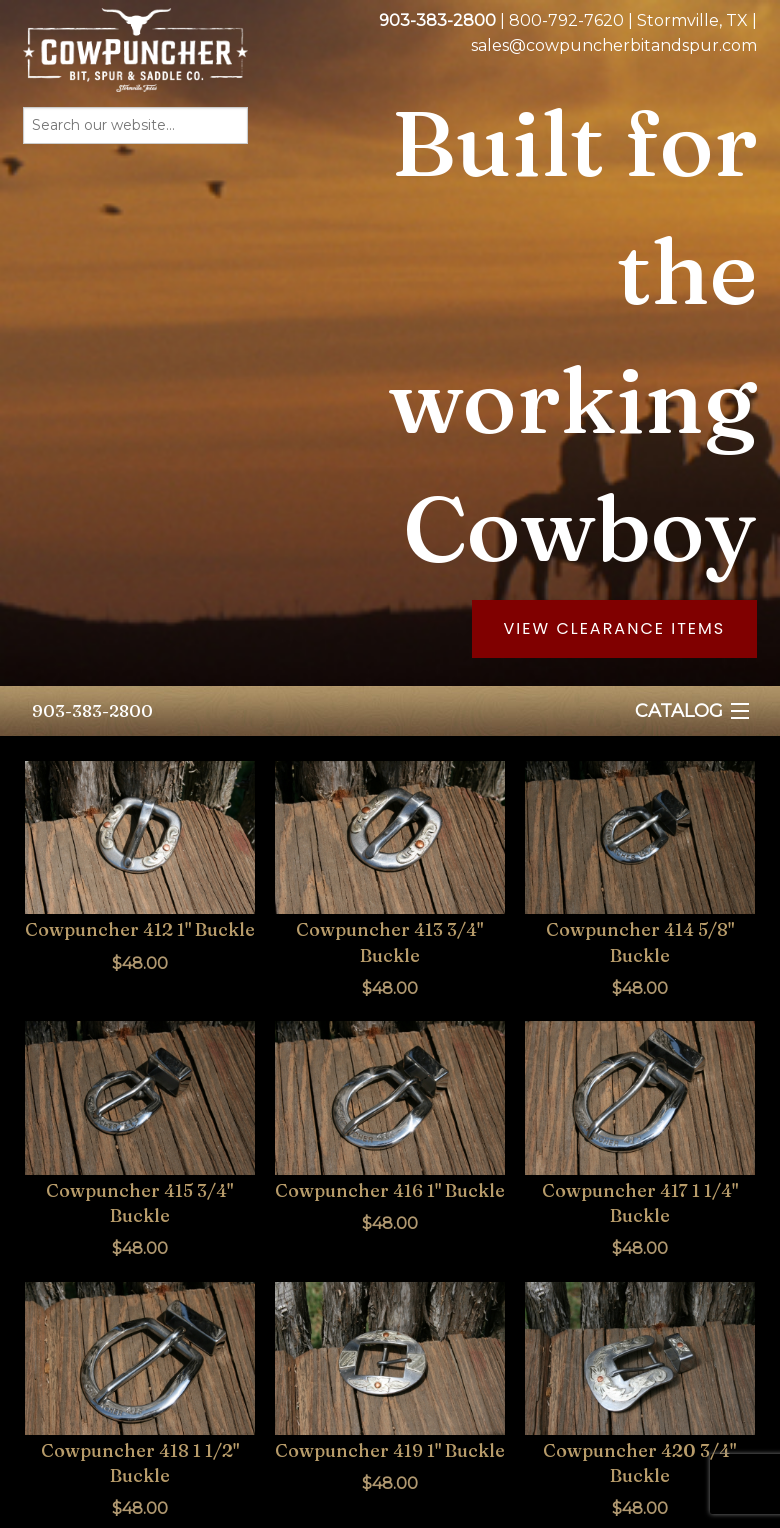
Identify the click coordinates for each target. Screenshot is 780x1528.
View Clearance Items (615, 628)
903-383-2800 (92, 710)
